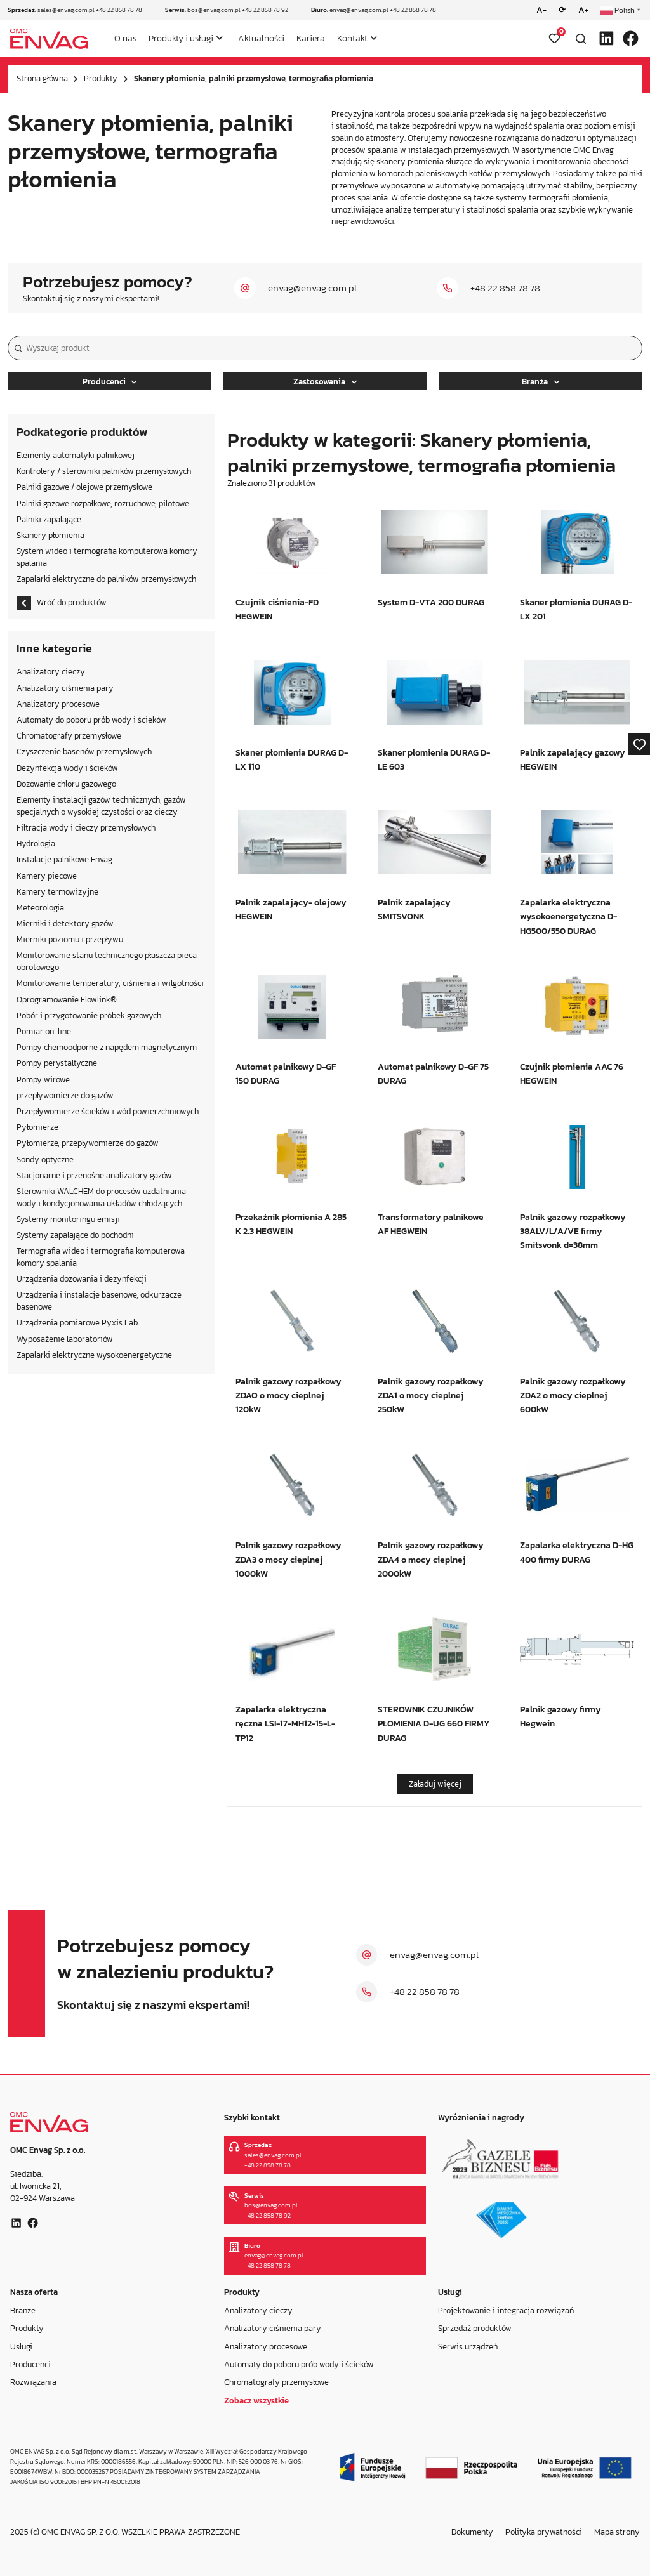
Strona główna (42, 78)
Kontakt (352, 38)
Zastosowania (325, 382)
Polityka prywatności (543, 2532)
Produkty (100, 78)
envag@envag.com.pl (358, 10)
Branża (540, 382)
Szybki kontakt (252, 2118)
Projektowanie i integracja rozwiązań (506, 2310)
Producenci (110, 382)
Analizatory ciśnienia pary (272, 2328)
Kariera (310, 38)
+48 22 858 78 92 (265, 10)
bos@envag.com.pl (214, 10)
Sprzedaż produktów (475, 2328)
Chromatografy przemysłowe (276, 2382)
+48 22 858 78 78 (119, 10)
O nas (125, 38)
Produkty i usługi (181, 38)
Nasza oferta (34, 2292)
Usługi (21, 2347)
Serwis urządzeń (468, 2347)
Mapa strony (617, 2532)
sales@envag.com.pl (66, 10)
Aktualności (261, 38)
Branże (23, 2310)
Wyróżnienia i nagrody (481, 2118)
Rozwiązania (33, 2382)
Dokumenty (472, 2532)
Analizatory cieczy (258, 2310)
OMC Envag (593, 150)
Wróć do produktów (62, 603)
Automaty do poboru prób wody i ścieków (299, 2364)
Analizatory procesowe (265, 2347)
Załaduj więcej (435, 1784)
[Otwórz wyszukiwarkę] (581, 39)
